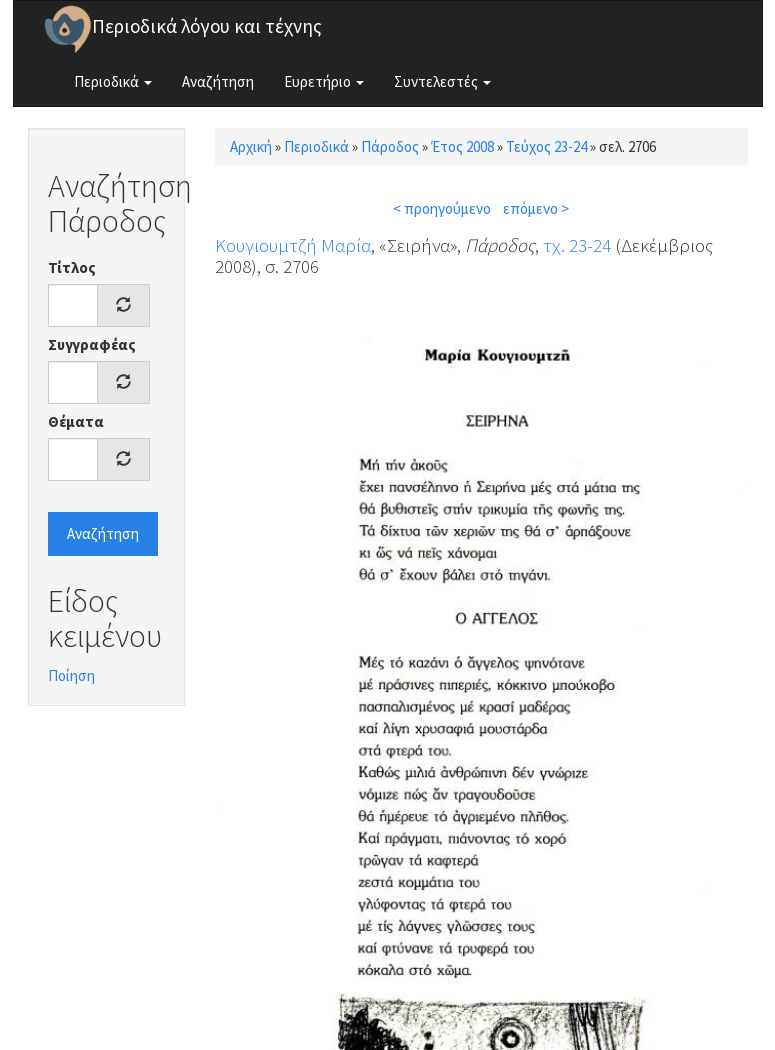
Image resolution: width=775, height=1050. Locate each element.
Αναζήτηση (218, 81)
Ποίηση (71, 675)
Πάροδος (390, 146)
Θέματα (76, 421)
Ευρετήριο (324, 81)
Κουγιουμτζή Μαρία (293, 245)
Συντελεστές (442, 81)
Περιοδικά (113, 81)
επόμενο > (536, 208)
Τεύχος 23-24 (546, 146)
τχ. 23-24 (577, 245)
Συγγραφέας (92, 344)
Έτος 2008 (462, 146)
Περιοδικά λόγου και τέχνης (207, 26)
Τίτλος (72, 267)
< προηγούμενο (442, 208)
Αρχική (251, 146)
